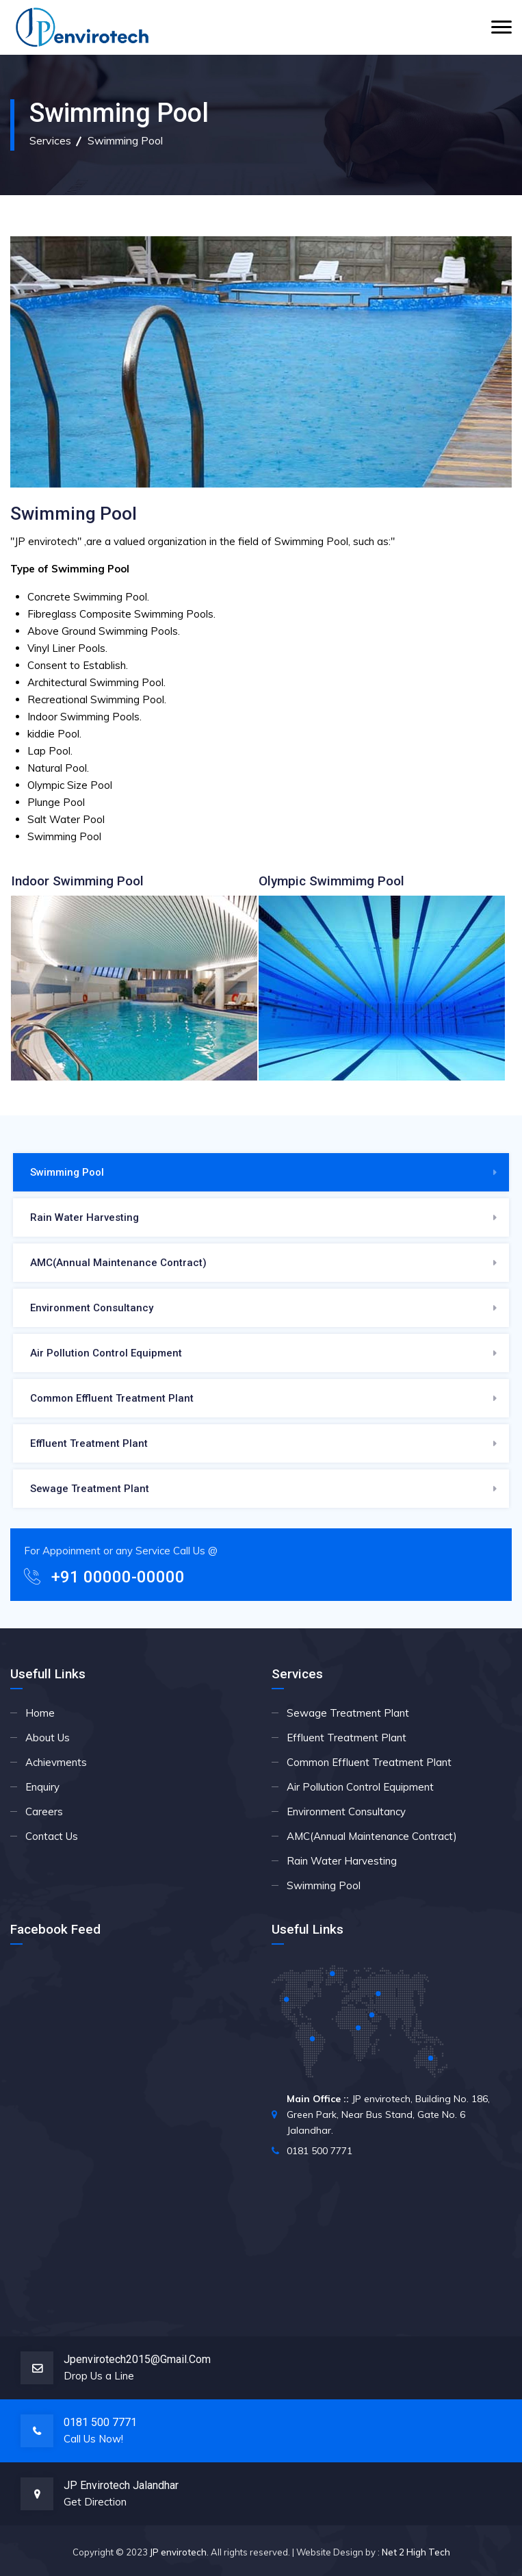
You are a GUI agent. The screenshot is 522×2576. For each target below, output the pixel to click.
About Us (47, 1737)
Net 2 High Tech (416, 2552)
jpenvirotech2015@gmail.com (137, 2359)
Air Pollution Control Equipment (106, 1353)
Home (40, 1712)
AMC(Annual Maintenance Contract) (118, 1263)
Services (50, 140)
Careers (44, 1811)
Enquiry (42, 1786)
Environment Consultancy (91, 1308)
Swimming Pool (67, 1172)
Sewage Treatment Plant (89, 1488)
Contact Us (51, 1836)
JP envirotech (178, 2552)
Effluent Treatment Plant (89, 1443)
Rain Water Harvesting (84, 1217)
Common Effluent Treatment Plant (112, 1398)
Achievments (56, 1762)
